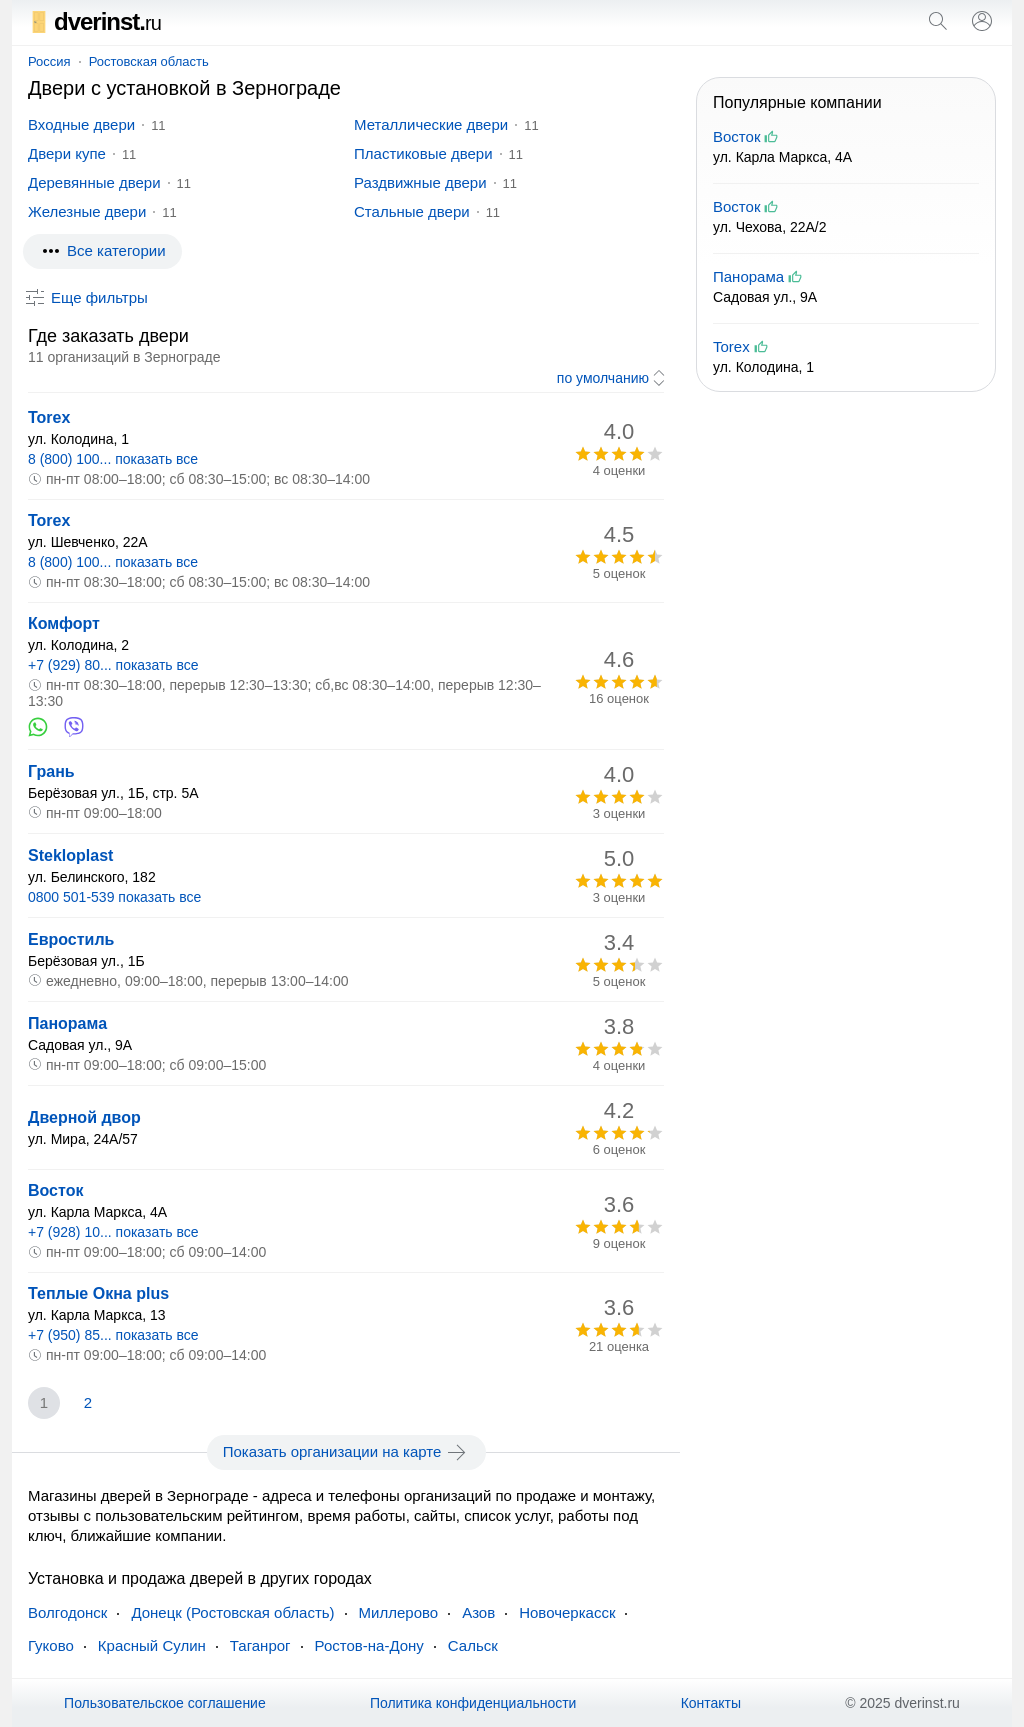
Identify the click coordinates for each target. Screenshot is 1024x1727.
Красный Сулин (152, 1645)
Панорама (67, 1023)
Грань (51, 771)
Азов (478, 1612)
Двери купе (67, 153)
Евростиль (71, 939)
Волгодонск (67, 1612)
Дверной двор (84, 1117)
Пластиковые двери (423, 153)
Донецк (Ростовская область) (232, 1612)
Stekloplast (70, 855)
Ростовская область (149, 61)
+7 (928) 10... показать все (113, 1232)
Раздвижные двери (420, 182)
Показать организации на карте (346, 1452)
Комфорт (64, 623)
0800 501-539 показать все (114, 897)
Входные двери (81, 124)
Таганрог (260, 1645)
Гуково (51, 1645)
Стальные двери (412, 211)
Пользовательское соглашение (165, 1703)
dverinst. (94, 21)
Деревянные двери (94, 182)
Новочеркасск (567, 1612)
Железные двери (87, 211)
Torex (49, 417)
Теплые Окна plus (98, 1293)
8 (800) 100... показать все (113, 459)
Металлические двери (431, 124)
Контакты (711, 1703)
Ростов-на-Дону (369, 1645)
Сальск (473, 1645)
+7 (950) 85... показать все (113, 1335)
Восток (55, 1190)
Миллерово (399, 1612)
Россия (49, 61)
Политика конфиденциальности (473, 1703)
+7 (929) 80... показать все (113, 665)
